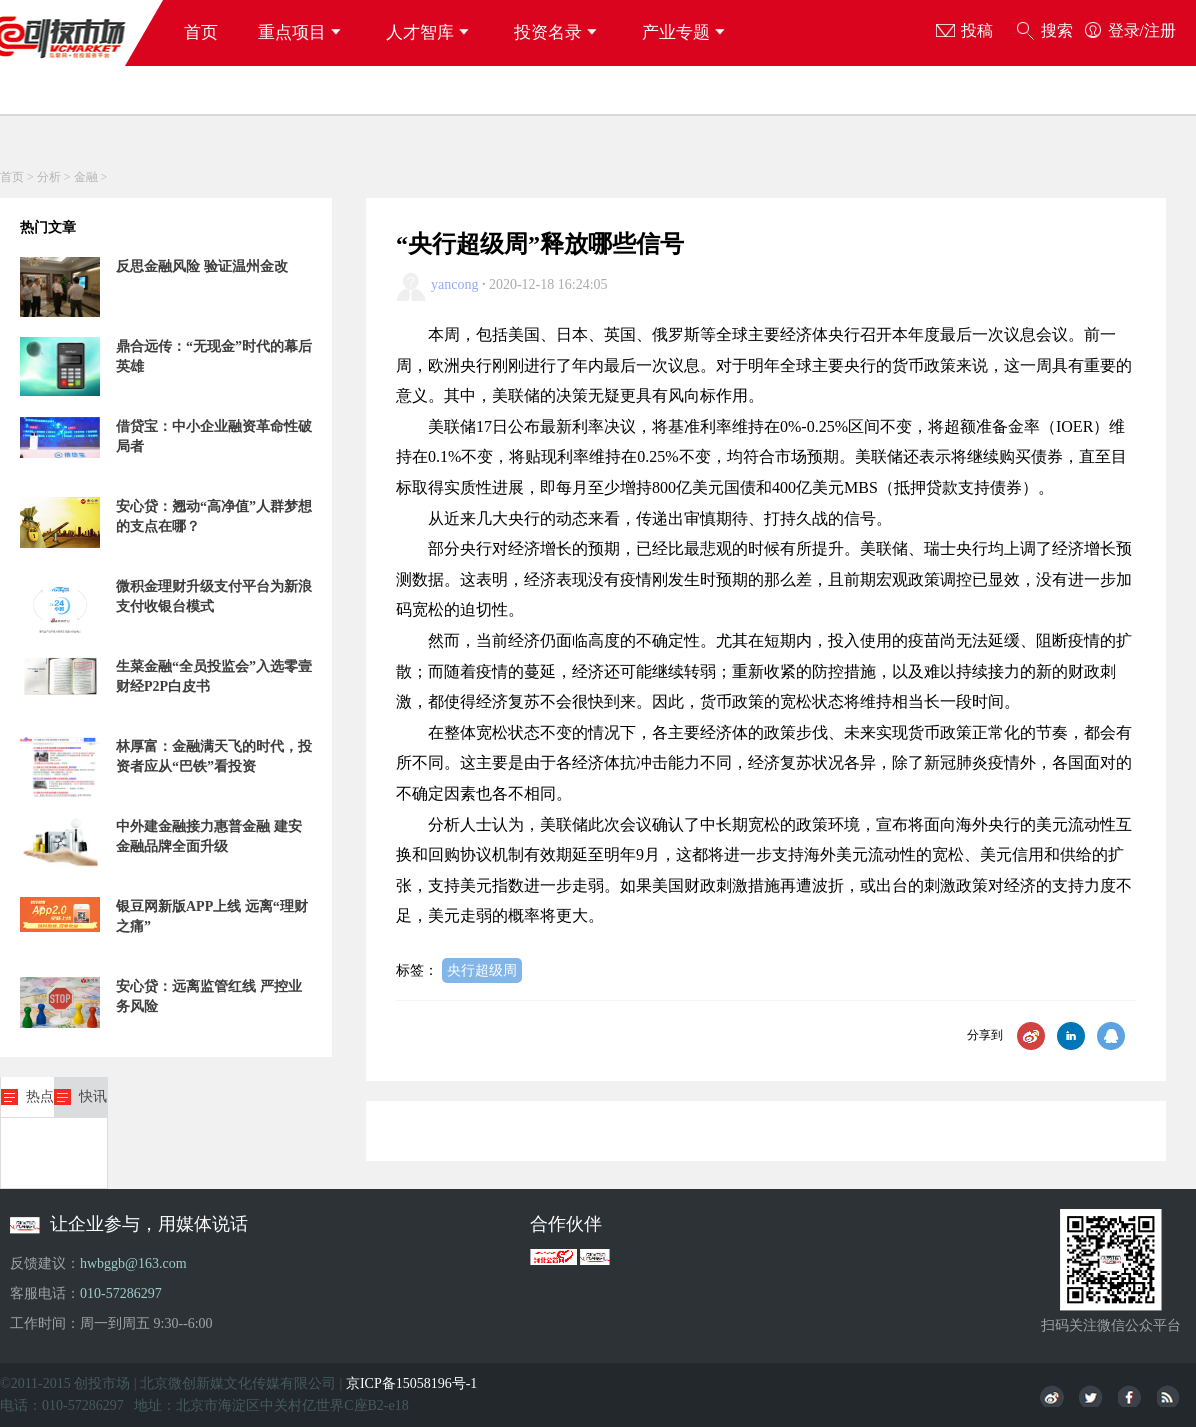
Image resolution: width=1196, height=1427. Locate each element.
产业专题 (686, 32)
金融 (86, 177)
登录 (1124, 30)
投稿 (964, 32)
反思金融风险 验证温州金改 (202, 266)
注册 (1160, 30)
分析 (49, 177)
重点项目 (302, 32)
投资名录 (558, 32)
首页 (201, 32)
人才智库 (430, 32)
